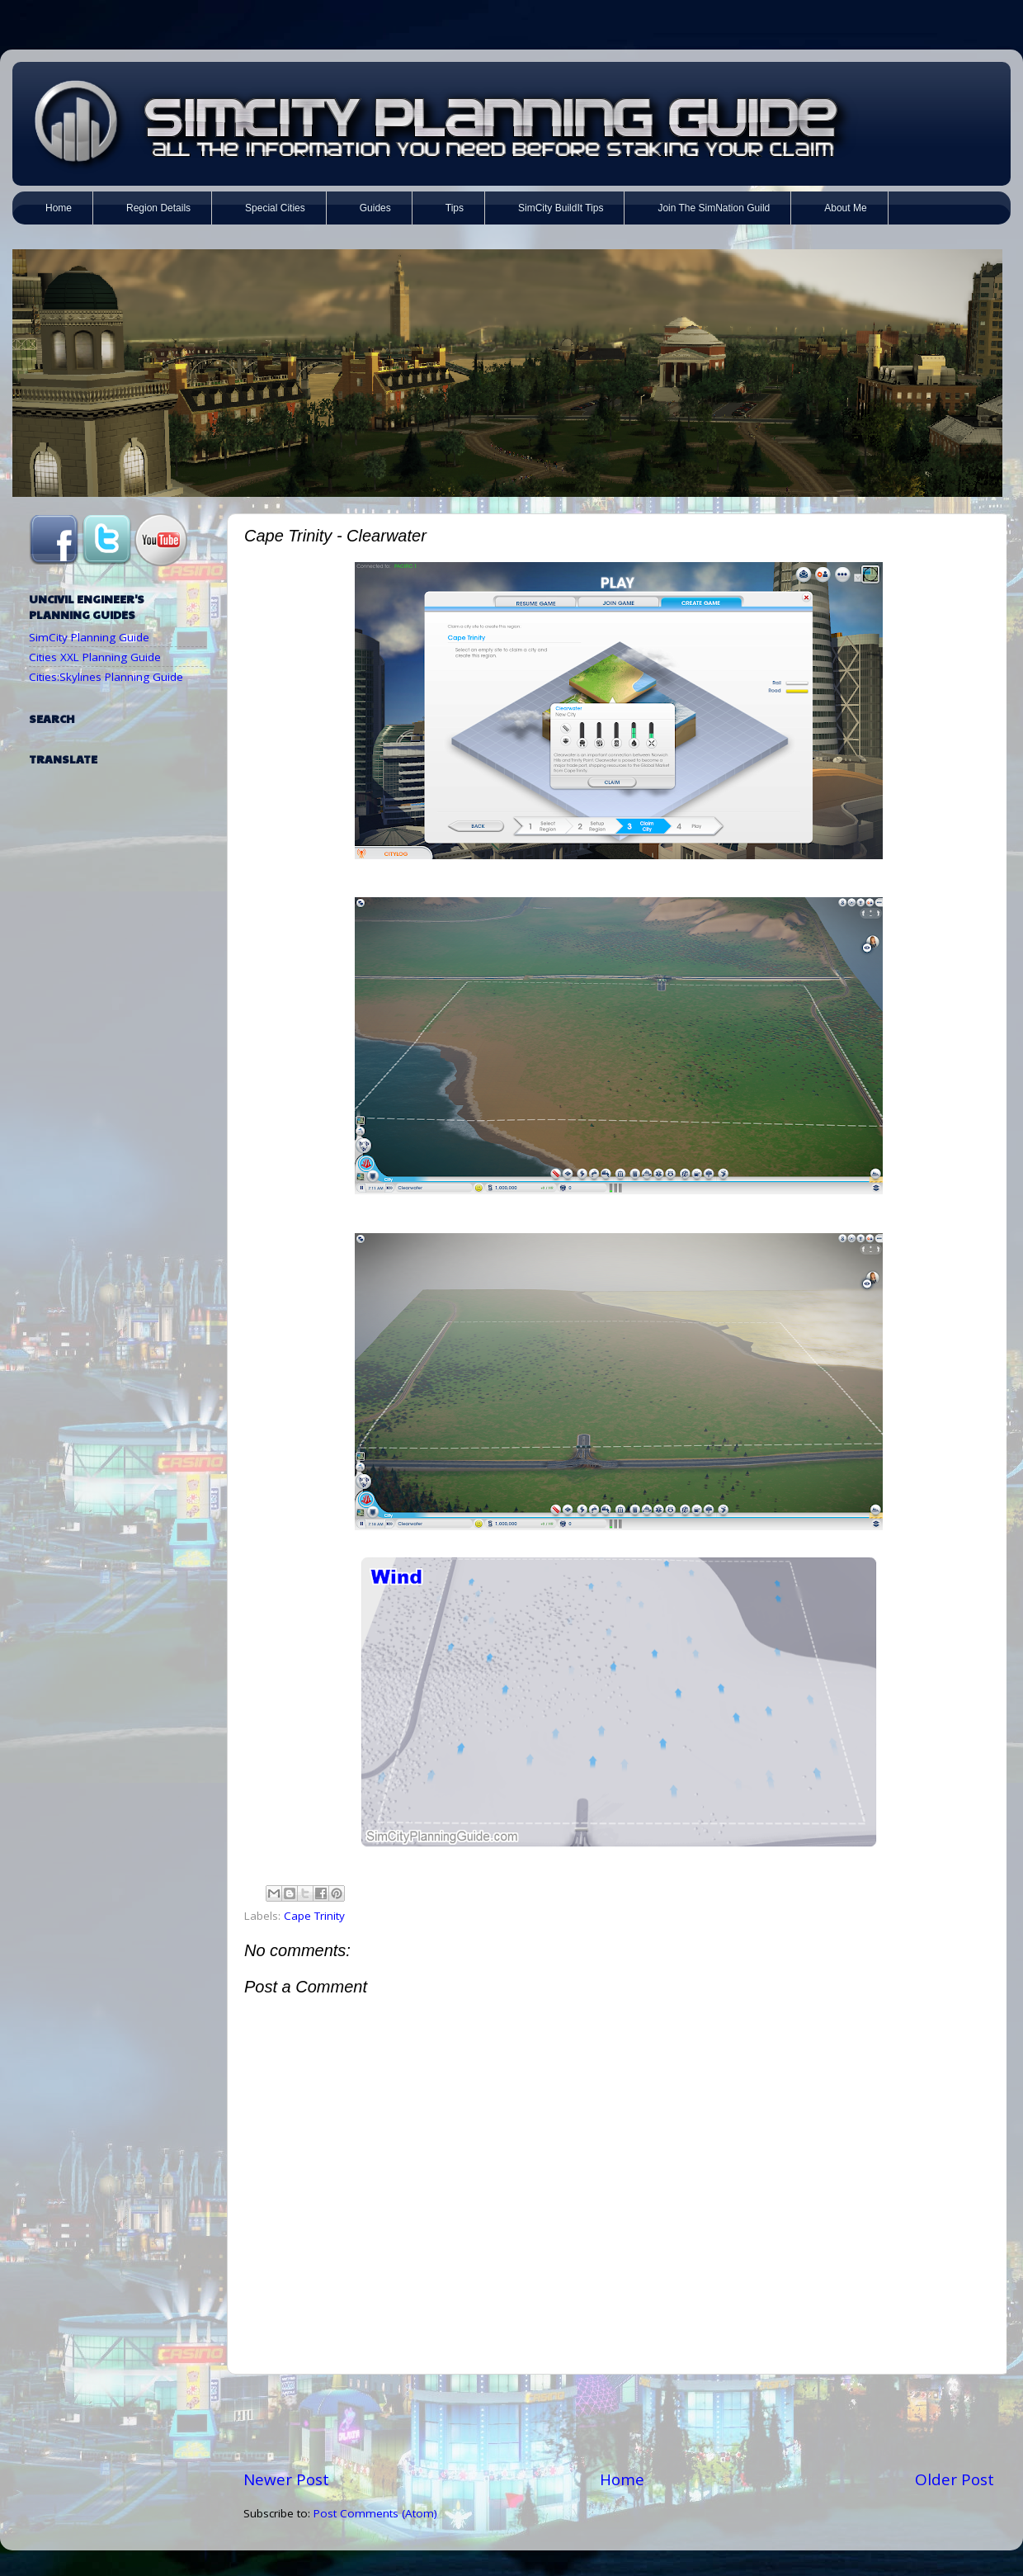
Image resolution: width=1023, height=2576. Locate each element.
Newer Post (286, 2479)
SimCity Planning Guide (89, 637)
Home (622, 2479)
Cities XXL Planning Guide (95, 657)
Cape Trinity (314, 1915)
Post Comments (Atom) (375, 2513)
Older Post (954, 2479)
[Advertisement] (619, 2421)
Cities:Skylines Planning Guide (106, 676)
